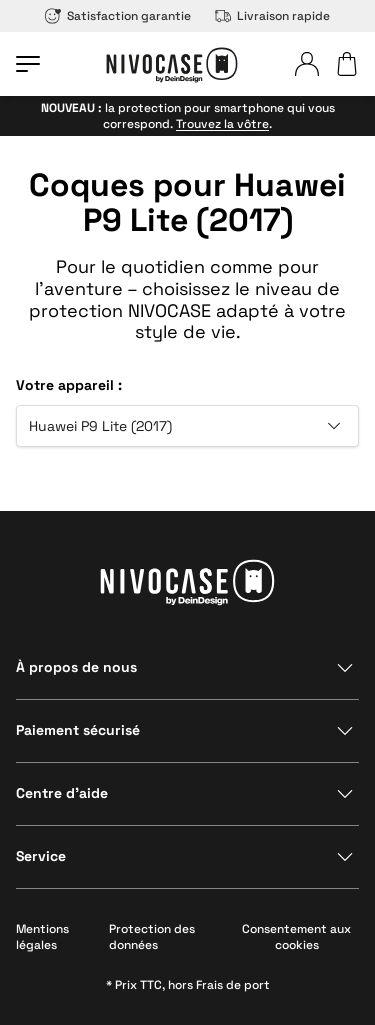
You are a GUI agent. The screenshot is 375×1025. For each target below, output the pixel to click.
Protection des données (152, 937)
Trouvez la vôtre (222, 124)
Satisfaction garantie (118, 16)
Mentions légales (42, 937)
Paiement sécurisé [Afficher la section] (78, 730)
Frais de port (233, 985)
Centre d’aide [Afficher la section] (62, 793)
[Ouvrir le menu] (28, 64)
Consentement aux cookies (296, 937)
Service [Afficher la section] (41, 856)
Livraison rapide (272, 16)
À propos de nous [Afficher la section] (76, 667)
